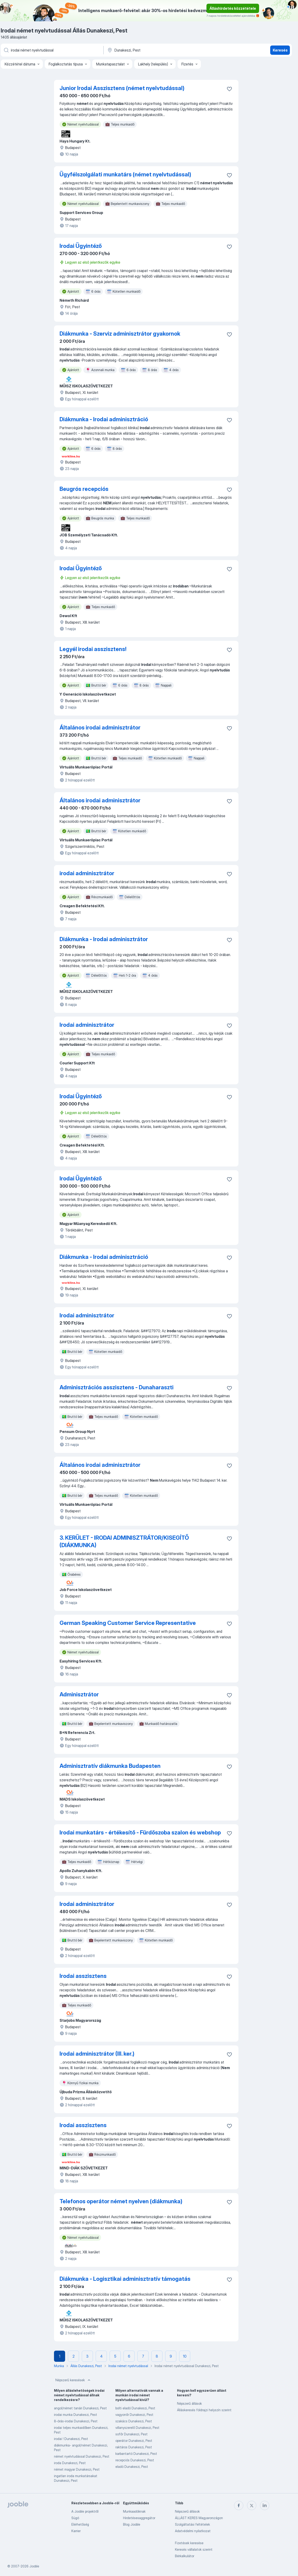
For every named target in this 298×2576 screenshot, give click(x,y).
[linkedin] (264, 2505)
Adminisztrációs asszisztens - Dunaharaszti (117, 1387)
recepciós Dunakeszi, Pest (134, 2460)
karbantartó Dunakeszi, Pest (136, 2454)
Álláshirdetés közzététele (232, 8)
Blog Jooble (131, 2524)
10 (185, 2356)
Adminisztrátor (79, 1694)
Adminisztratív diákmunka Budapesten (110, 1766)
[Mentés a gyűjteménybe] (229, 89)
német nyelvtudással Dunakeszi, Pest (81, 2456)
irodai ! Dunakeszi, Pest (71, 2439)
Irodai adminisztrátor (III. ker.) (97, 2053)
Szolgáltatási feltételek (192, 2524)
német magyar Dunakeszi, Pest (77, 2469)
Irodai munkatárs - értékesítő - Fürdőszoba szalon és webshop (140, 1832)
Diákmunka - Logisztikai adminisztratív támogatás (125, 2278)
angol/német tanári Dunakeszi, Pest (80, 2408)
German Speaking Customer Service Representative (128, 1623)
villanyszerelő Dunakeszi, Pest (137, 2428)
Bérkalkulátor (184, 2556)
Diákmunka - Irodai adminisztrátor (104, 939)
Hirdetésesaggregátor (139, 2518)
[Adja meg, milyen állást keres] (52, 50)
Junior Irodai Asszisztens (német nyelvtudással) (122, 88)
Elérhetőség (80, 2524)
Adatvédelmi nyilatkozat (193, 2531)
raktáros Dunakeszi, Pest (133, 2447)
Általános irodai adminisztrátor (100, 727)
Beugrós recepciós (84, 489)
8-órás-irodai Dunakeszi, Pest (76, 2421)
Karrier (76, 2531)
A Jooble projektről (84, 2511)
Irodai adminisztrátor (87, 1024)
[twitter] (251, 2505)
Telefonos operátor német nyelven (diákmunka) (121, 2201)
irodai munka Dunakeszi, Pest (75, 2415)
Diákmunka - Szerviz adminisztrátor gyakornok (120, 333)
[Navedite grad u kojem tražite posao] (155, 50)
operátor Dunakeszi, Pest (133, 2441)
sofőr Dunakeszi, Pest (131, 2434)
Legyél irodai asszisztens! (93, 649)
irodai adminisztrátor (87, 873)
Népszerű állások (189, 2403)
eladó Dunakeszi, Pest (131, 2467)
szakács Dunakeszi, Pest (133, 2421)
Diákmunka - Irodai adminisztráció (104, 419)
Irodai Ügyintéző (81, 246)
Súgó (75, 2518)
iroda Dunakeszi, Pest (70, 2463)
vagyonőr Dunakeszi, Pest (134, 2415)
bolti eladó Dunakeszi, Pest (135, 2408)
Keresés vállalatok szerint (193, 2549)
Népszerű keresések (73, 2380)
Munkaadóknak (134, 2511)
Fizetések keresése (189, 2543)
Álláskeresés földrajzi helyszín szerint (204, 2410)
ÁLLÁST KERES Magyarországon (199, 2518)
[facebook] (238, 2505)
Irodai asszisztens (83, 1976)
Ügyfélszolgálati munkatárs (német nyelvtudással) (125, 174)
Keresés (280, 50)
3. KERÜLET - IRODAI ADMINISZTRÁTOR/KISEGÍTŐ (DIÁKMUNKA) (124, 1541)
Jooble (34, 2566)
